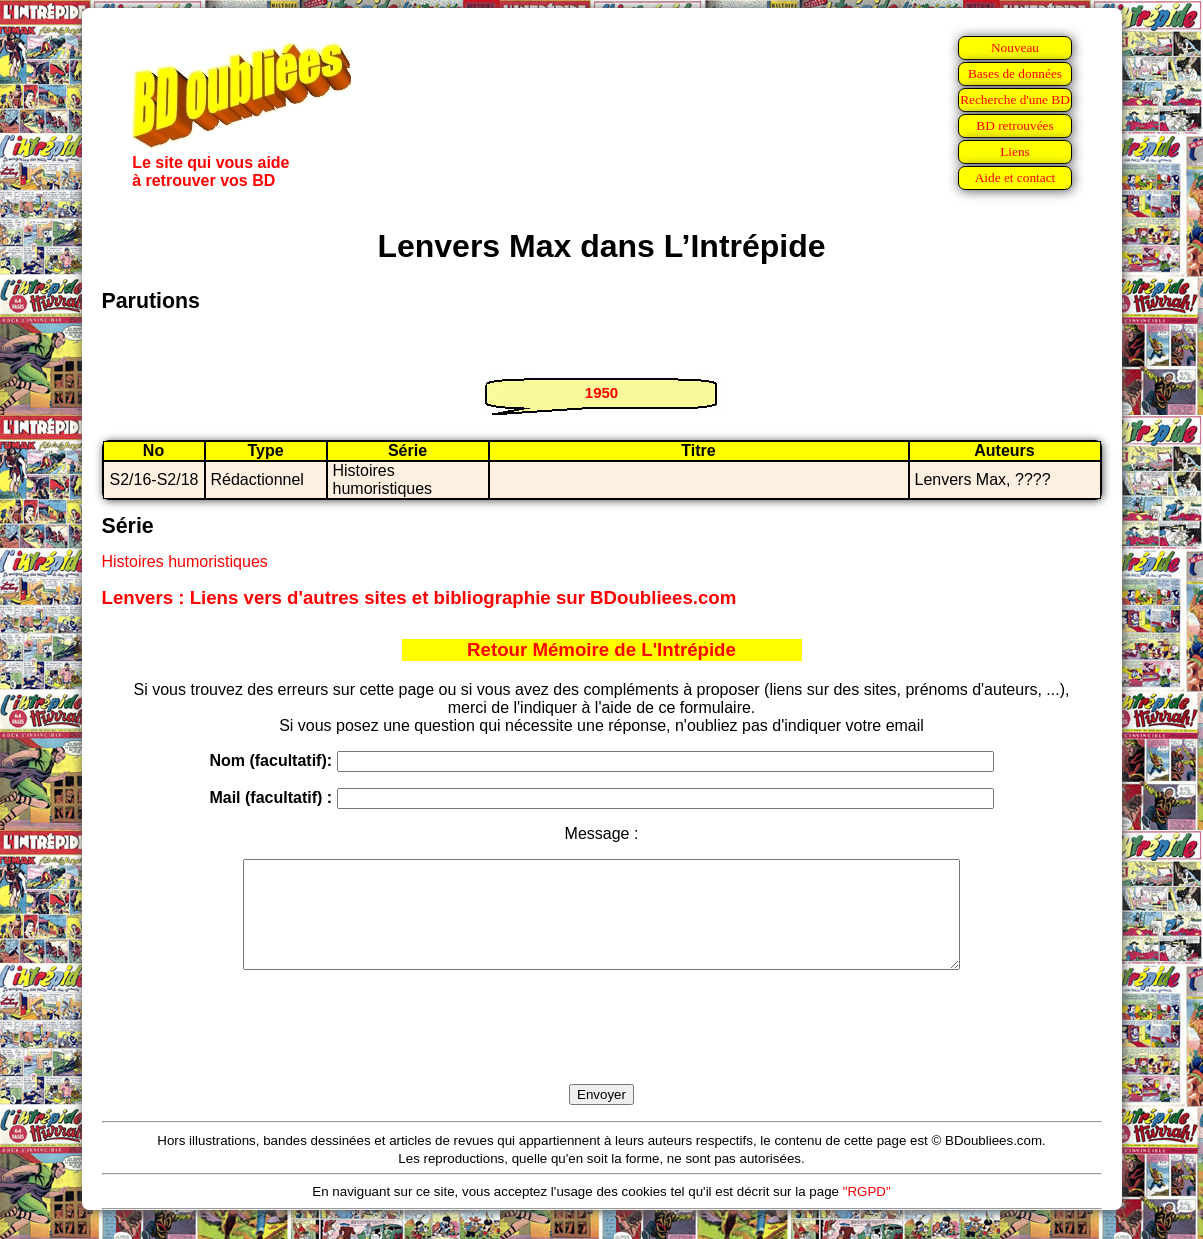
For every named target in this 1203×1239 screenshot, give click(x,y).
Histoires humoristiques (185, 561)
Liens (1015, 151)
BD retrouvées (1014, 125)
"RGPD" (867, 1212)
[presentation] (602, 1050)
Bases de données (1015, 73)
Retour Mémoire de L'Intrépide (601, 649)
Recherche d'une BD (1015, 99)
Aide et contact (1015, 177)
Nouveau (1015, 47)
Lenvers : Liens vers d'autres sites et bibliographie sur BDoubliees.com (419, 597)
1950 (601, 392)
